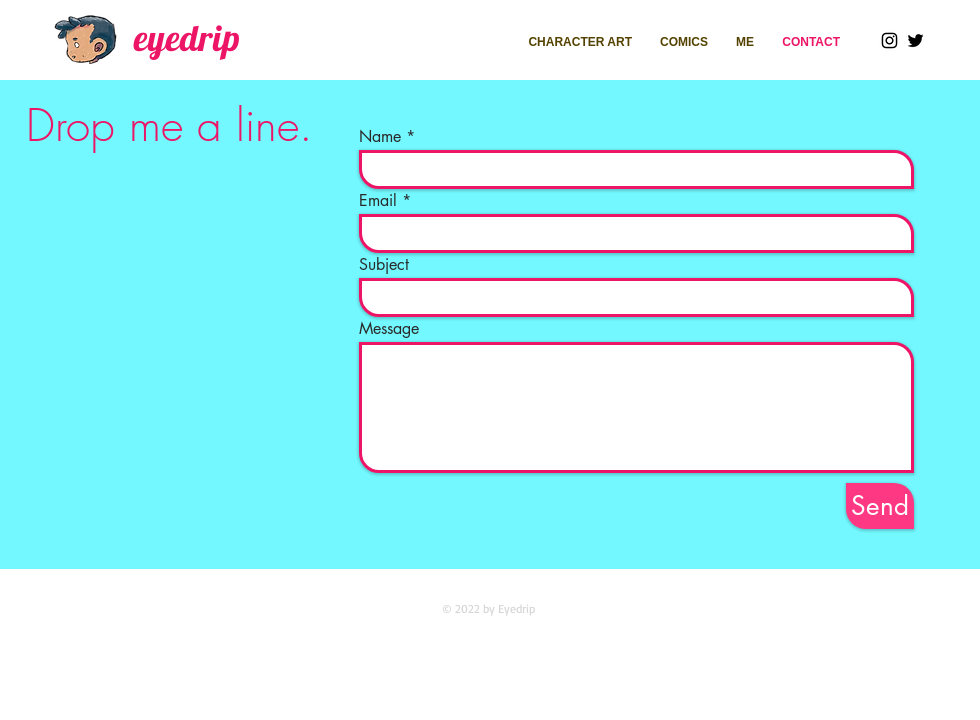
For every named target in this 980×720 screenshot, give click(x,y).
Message (389, 329)
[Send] (880, 506)
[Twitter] (915, 40)
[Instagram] (889, 40)
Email (378, 201)
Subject (384, 265)
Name (380, 137)
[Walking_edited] (88, 39)
